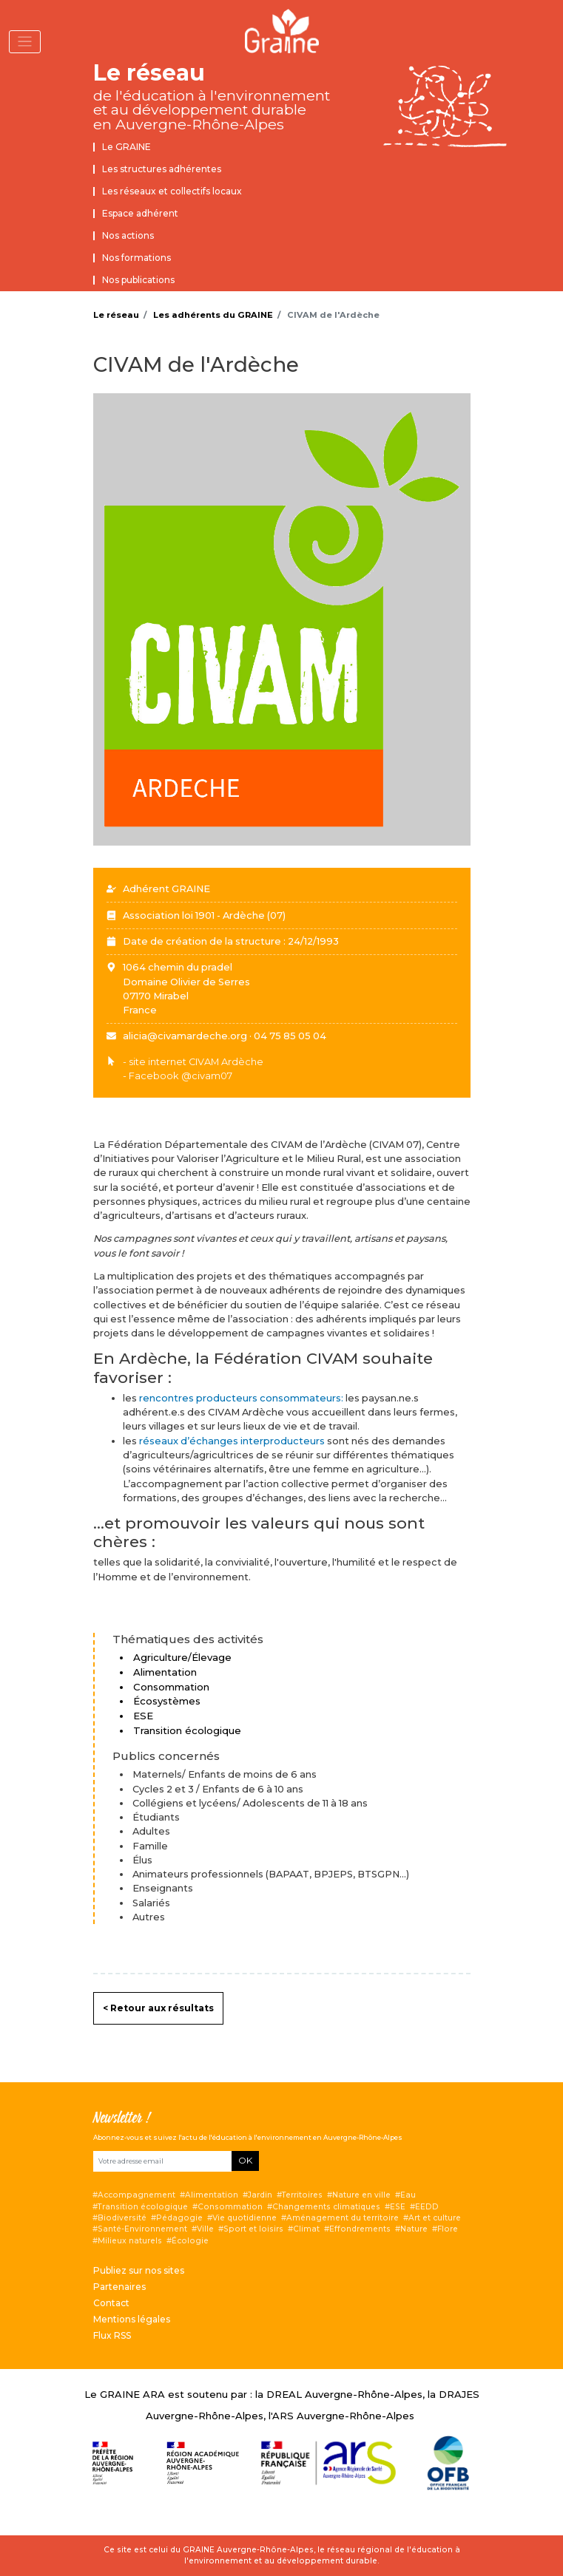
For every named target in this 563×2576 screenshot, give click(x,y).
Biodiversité (122, 2218)
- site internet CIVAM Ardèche (193, 1061)
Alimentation (211, 2195)
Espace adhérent (140, 213)
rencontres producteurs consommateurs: (242, 1398)
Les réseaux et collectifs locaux (172, 191)
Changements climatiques (326, 2207)
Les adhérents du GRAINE (213, 315)
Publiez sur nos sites (138, 2270)
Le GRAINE (126, 146)
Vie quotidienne (244, 2218)
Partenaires (119, 2286)
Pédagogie (179, 2218)
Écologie (190, 2241)
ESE (397, 2207)
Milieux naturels (130, 2241)
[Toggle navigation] (25, 41)
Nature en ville (361, 2195)
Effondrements (360, 2229)
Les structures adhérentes (161, 168)
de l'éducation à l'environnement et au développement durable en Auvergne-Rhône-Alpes (211, 109)
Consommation (230, 2207)
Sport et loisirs (253, 2229)
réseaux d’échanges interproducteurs (233, 1441)
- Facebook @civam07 (177, 1075)
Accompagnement (136, 2195)
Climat (306, 2229)
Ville (205, 2229)
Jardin (260, 2195)
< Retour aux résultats (158, 2007)
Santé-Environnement (142, 2229)
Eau (408, 2195)
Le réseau (149, 72)
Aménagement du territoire (342, 2218)
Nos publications (138, 279)
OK (245, 2160)
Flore (447, 2229)
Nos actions (128, 235)
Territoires (302, 2195)
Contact (111, 2302)
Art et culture (434, 2218)
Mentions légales (131, 2319)
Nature (414, 2229)
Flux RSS (112, 2335)
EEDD (427, 2207)
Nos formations (136, 257)
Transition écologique (143, 2207)
